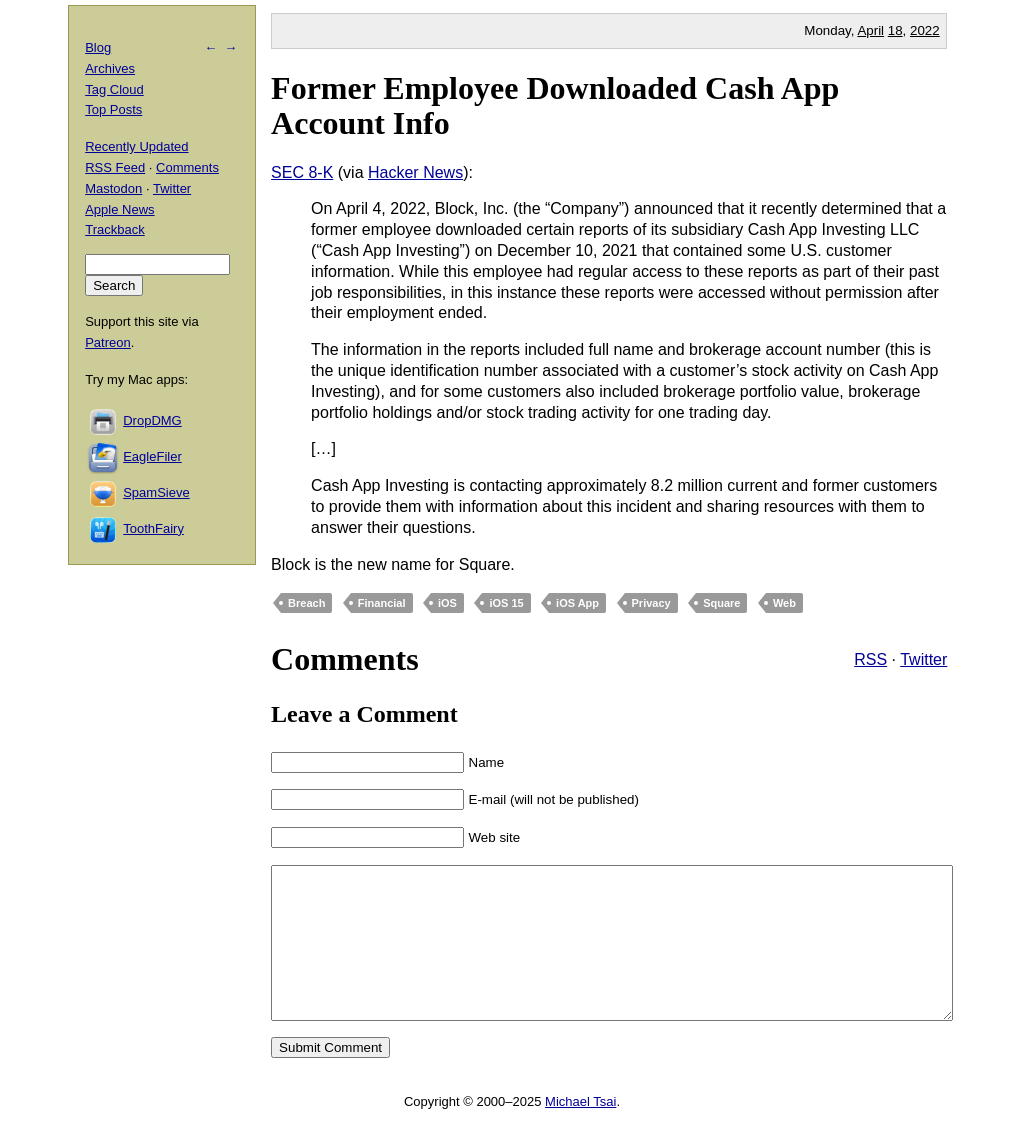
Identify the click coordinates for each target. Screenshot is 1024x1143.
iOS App (577, 603)
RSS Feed (115, 167)
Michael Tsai (580, 1131)
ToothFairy (153, 528)
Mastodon (113, 188)
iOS (447, 603)
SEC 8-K (302, 172)
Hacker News (415, 172)
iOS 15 (506, 603)
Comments (187, 167)
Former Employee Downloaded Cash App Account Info (555, 105)
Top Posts (113, 109)
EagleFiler (152, 456)
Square (721, 603)
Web (784, 603)
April (870, 30)
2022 (925, 30)
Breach (306, 603)
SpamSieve (156, 492)
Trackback (114, 229)
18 (895, 30)
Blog (98, 47)
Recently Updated (136, 146)
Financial (382, 603)
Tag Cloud (114, 89)
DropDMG (152, 420)
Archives (110, 68)
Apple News (119, 209)
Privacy (651, 603)
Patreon (108, 342)
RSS (870, 659)
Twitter (923, 659)
